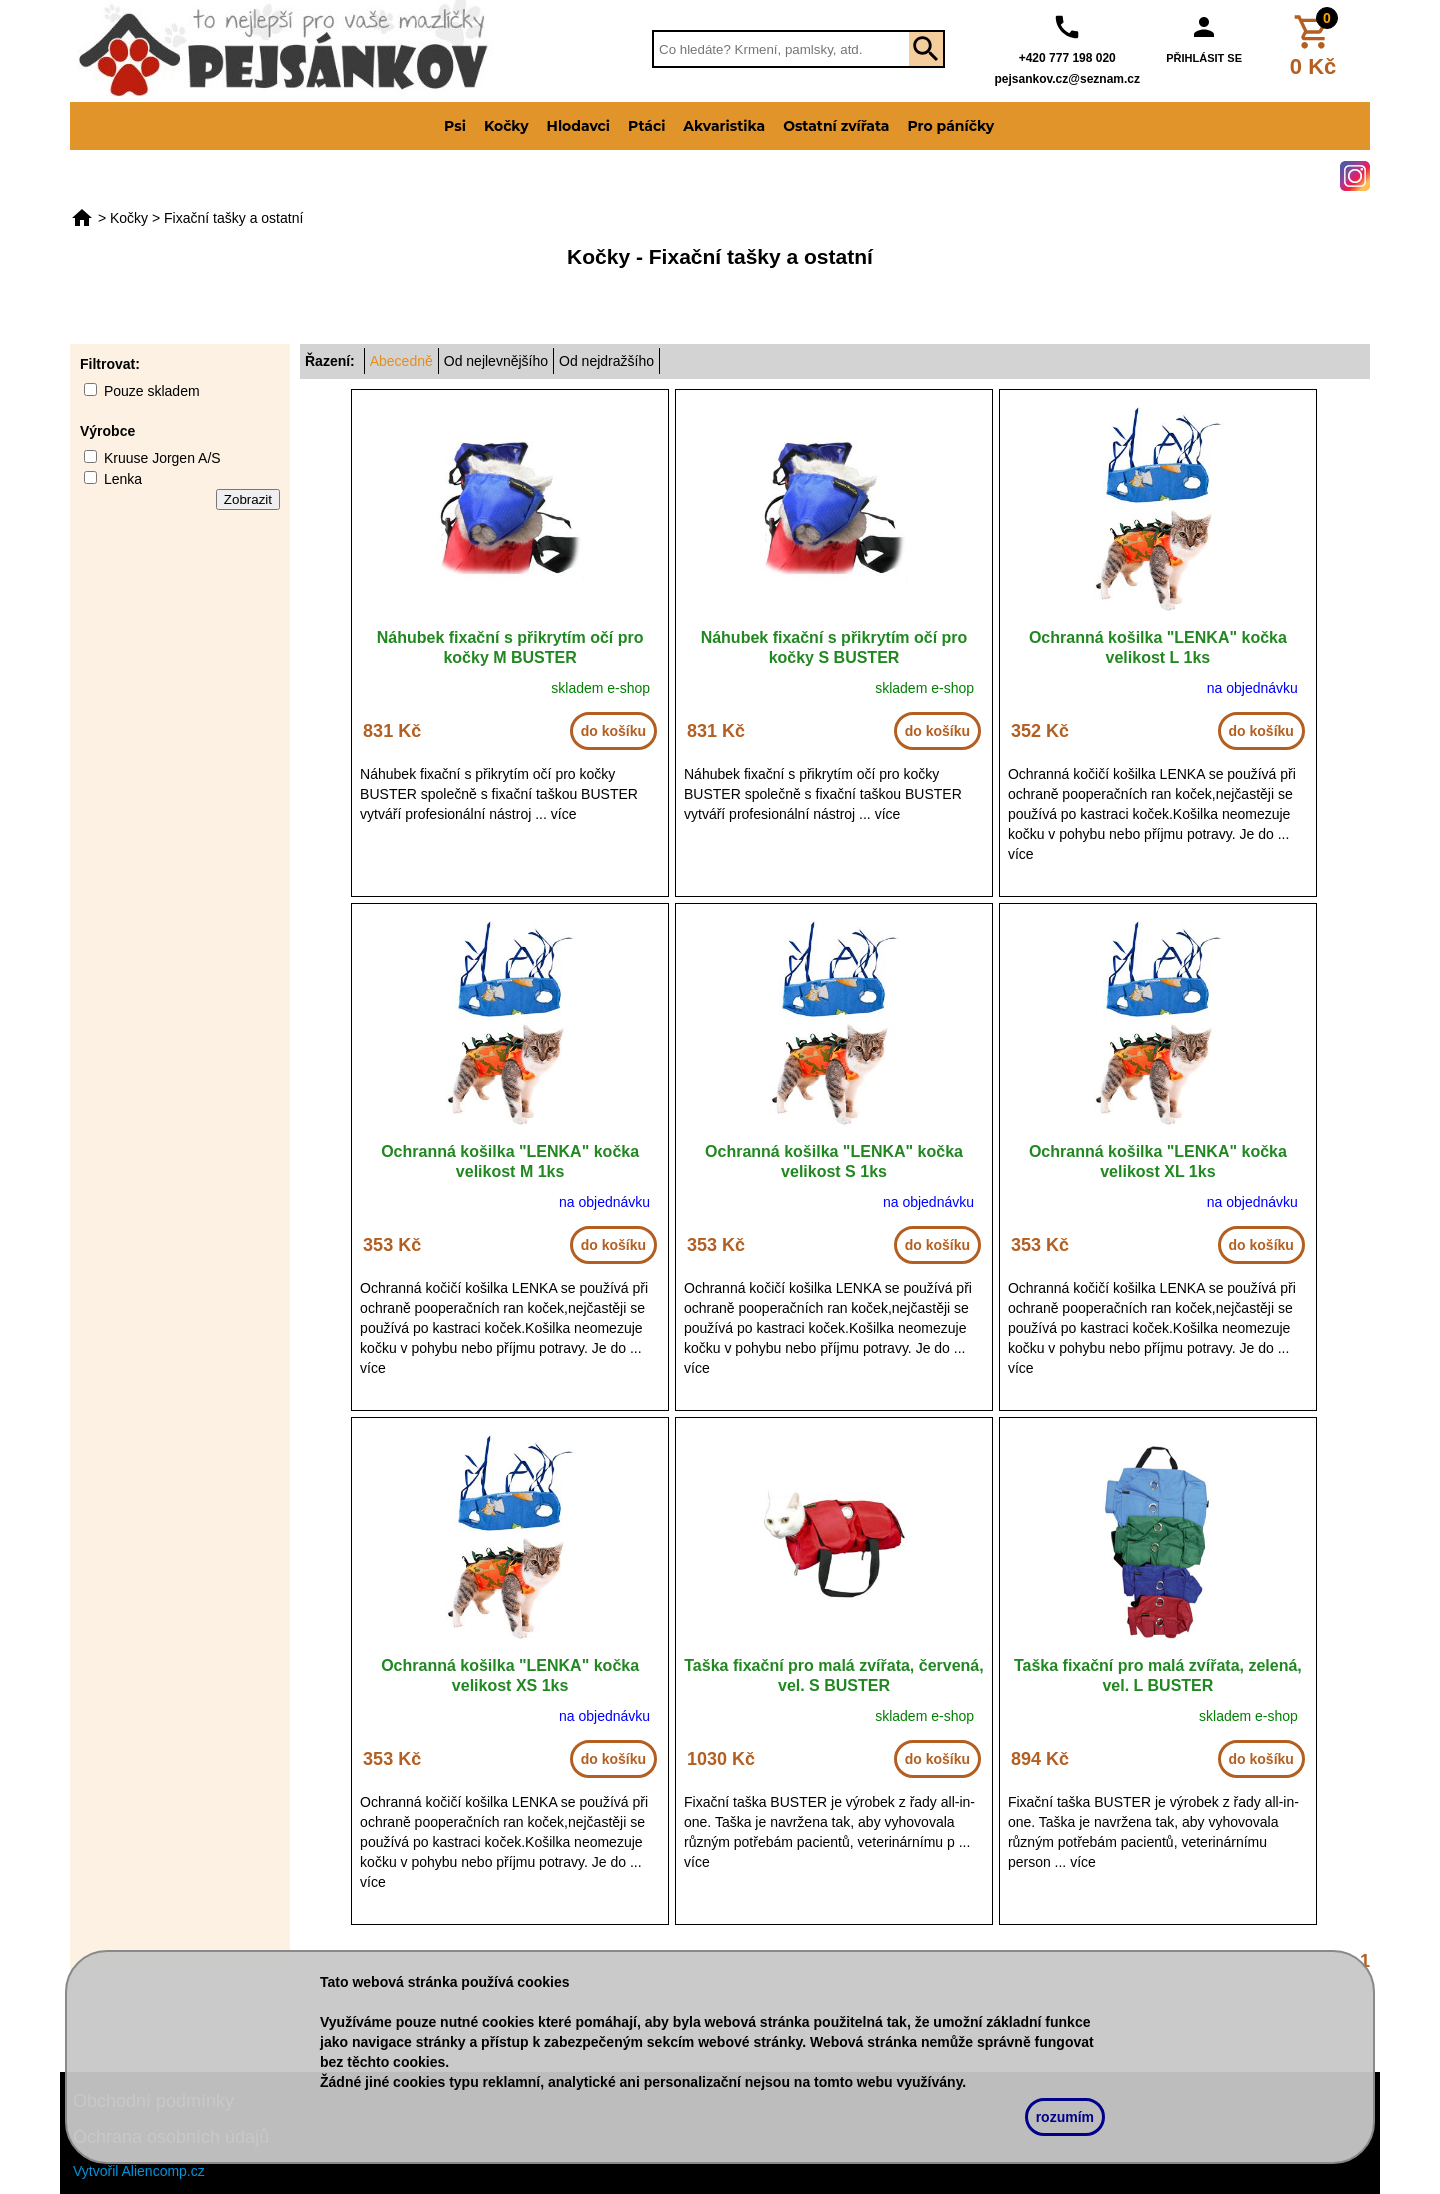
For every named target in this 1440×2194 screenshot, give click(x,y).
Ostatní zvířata (836, 126)
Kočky (506, 126)
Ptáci (646, 126)
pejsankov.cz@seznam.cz (1067, 79)
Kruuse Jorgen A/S (162, 458)
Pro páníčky (950, 126)
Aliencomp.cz (163, 2171)
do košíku (613, 731)
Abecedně (401, 361)
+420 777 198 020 (1067, 58)
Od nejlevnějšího (496, 361)
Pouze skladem (152, 391)
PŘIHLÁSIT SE (1204, 58)
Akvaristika (724, 126)
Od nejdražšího (606, 361)
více (564, 814)
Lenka (123, 479)
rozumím (1065, 2117)
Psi (455, 126)
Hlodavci (578, 126)
